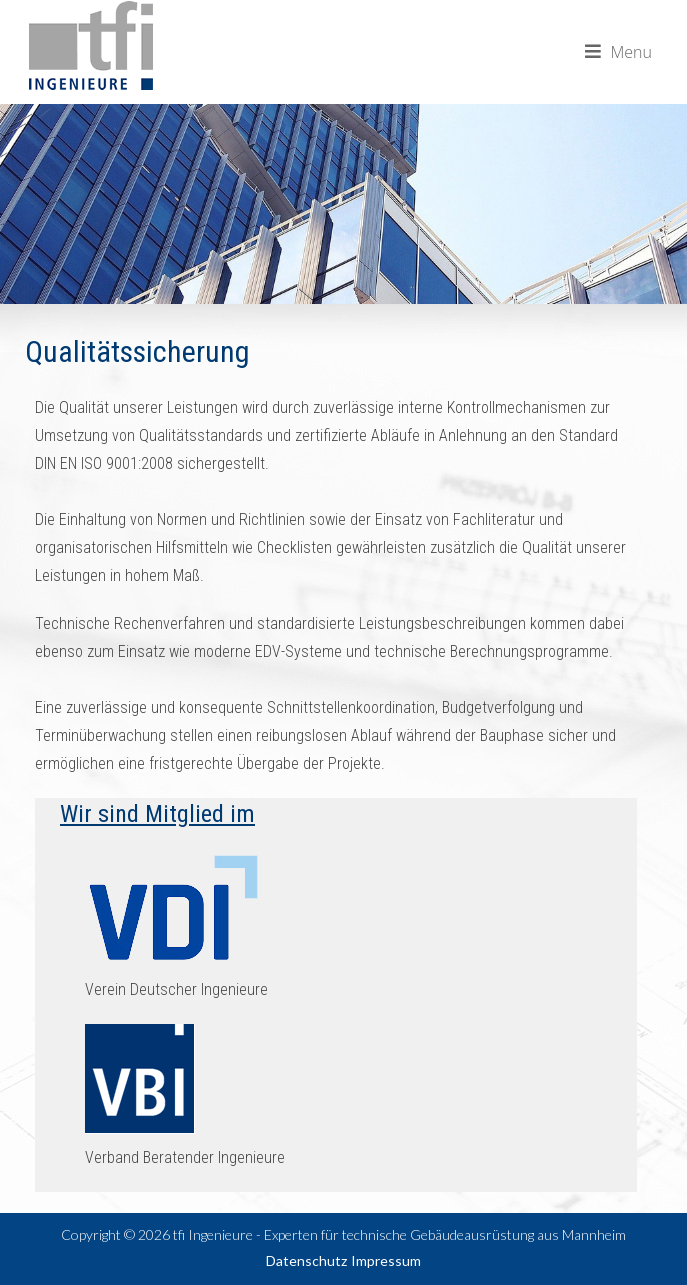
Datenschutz (306, 1260)
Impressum (386, 1260)
